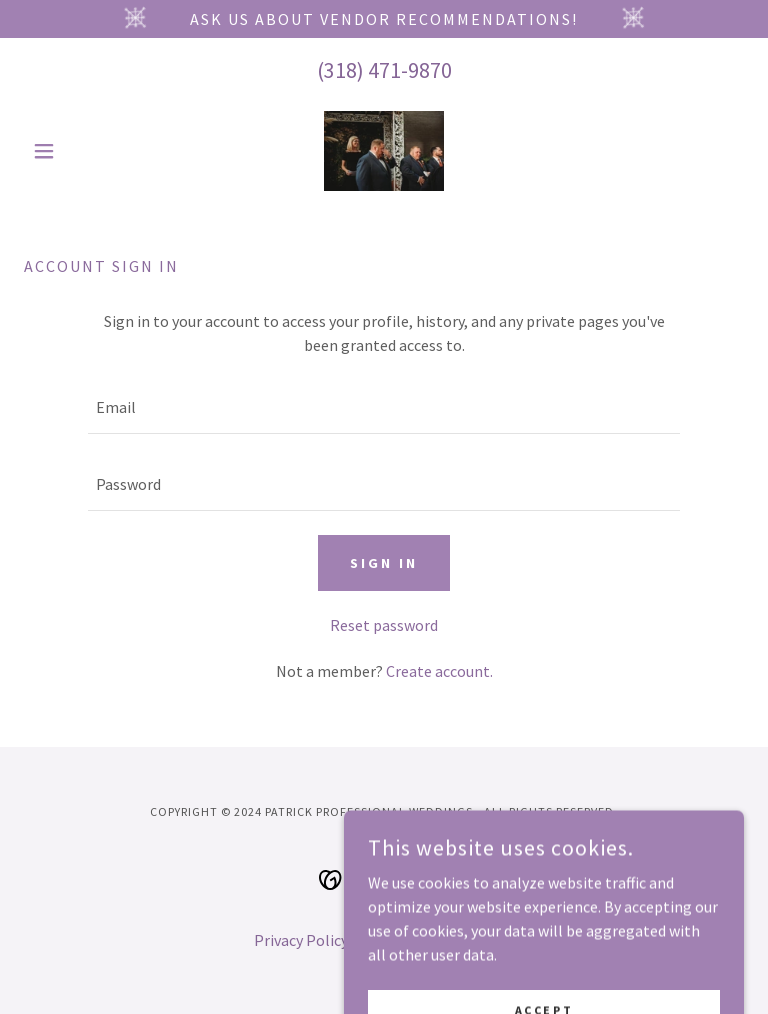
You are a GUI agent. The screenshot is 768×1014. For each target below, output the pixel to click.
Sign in (384, 563)
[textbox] (384, 407)
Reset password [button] (384, 625)
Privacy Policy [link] (301, 940)
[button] (78, 151)
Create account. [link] (439, 671)
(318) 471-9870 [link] (384, 70)
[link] (384, 151)
